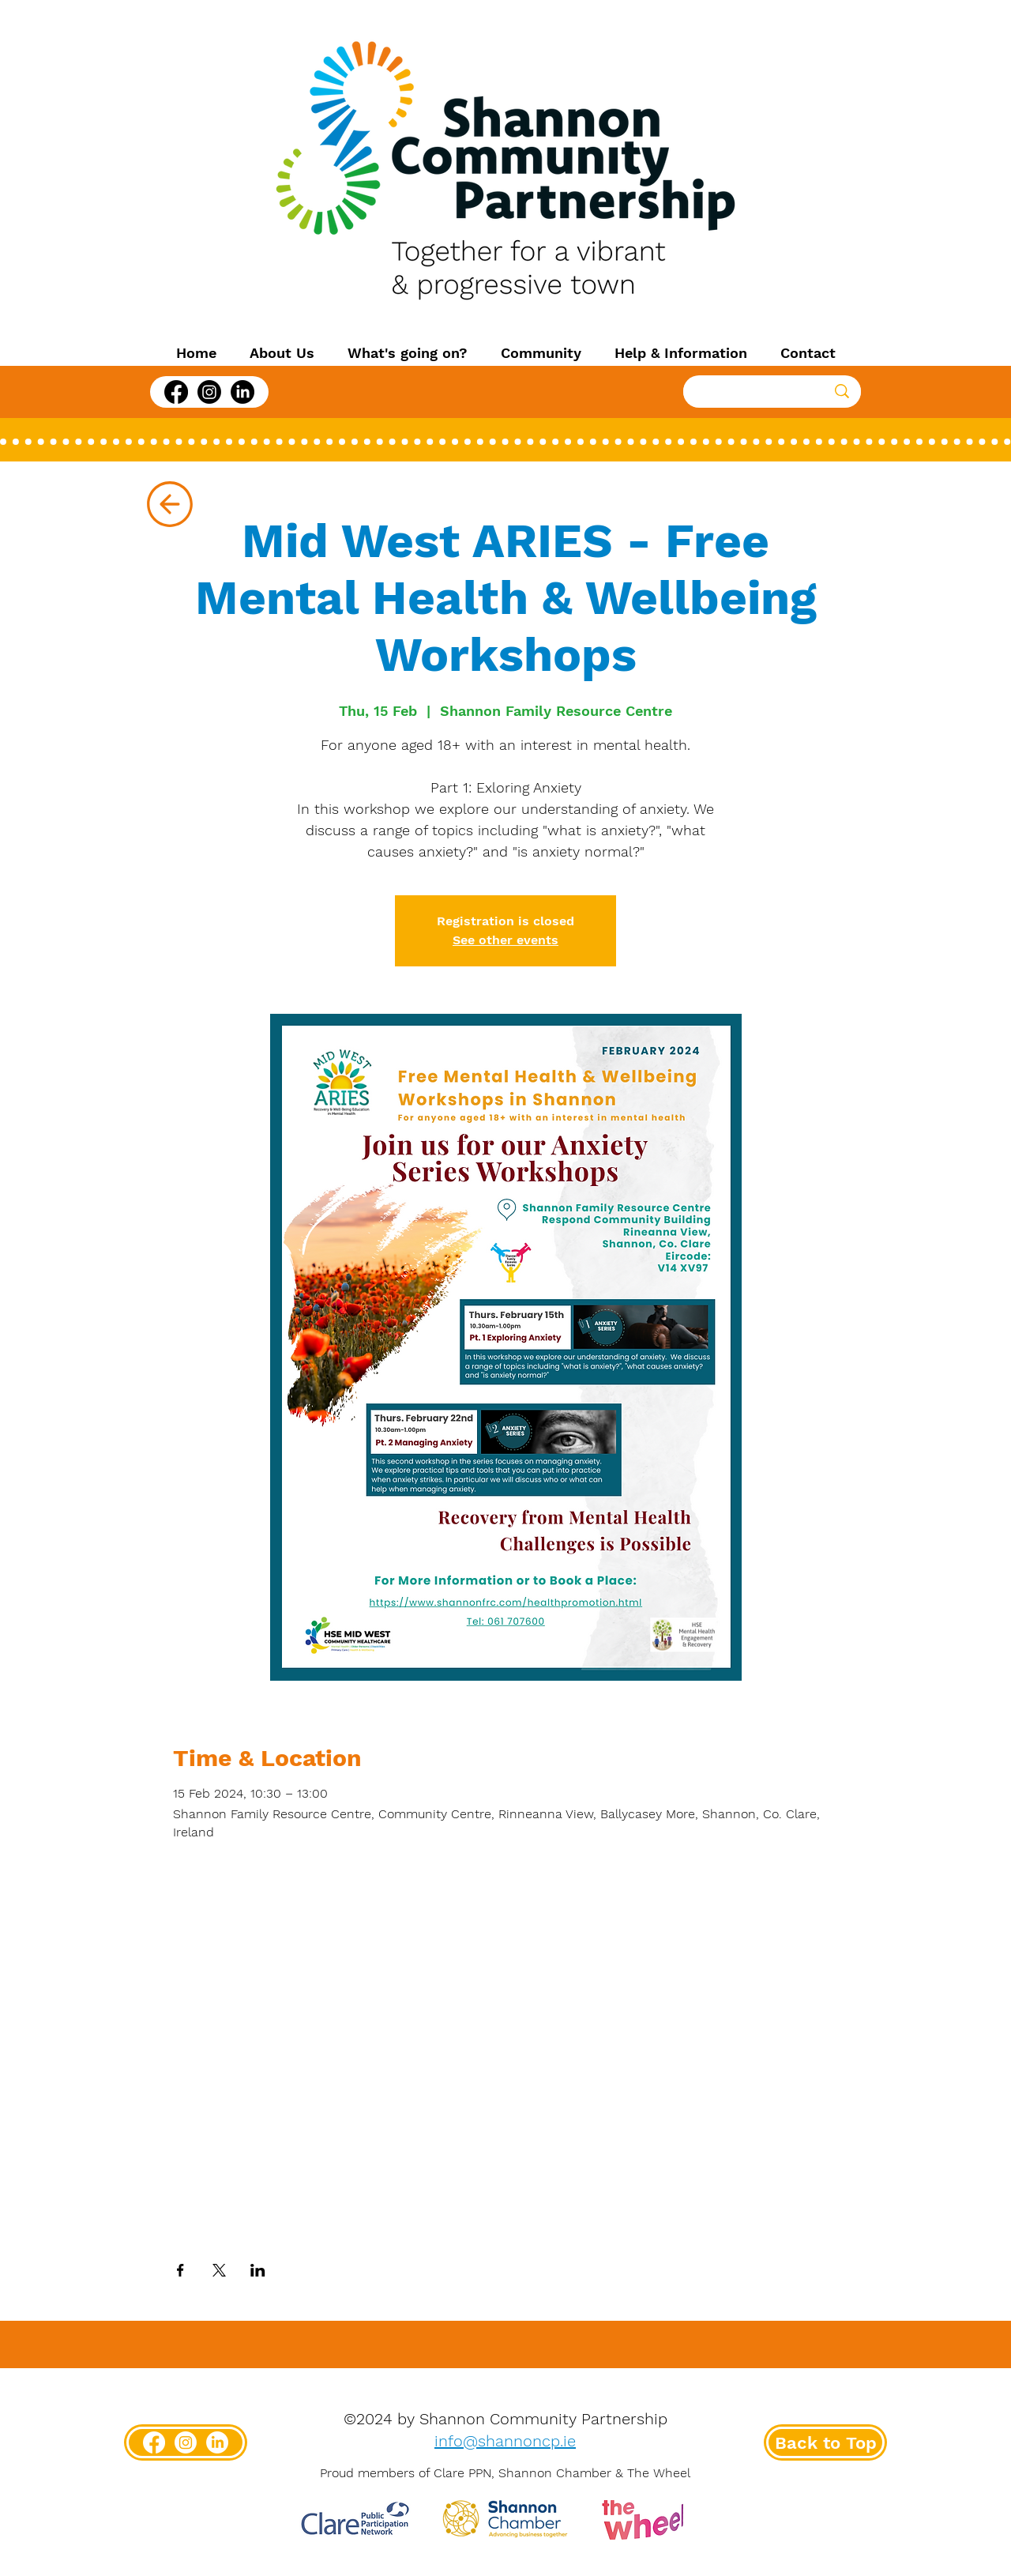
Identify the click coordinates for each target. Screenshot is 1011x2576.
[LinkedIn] (242, 392)
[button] (282, 353)
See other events (505, 939)
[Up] (169, 504)
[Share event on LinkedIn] (257, 2270)
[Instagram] (209, 392)
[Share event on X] (219, 2270)
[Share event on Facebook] (180, 2270)
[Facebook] (176, 392)
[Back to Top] (825, 2442)
